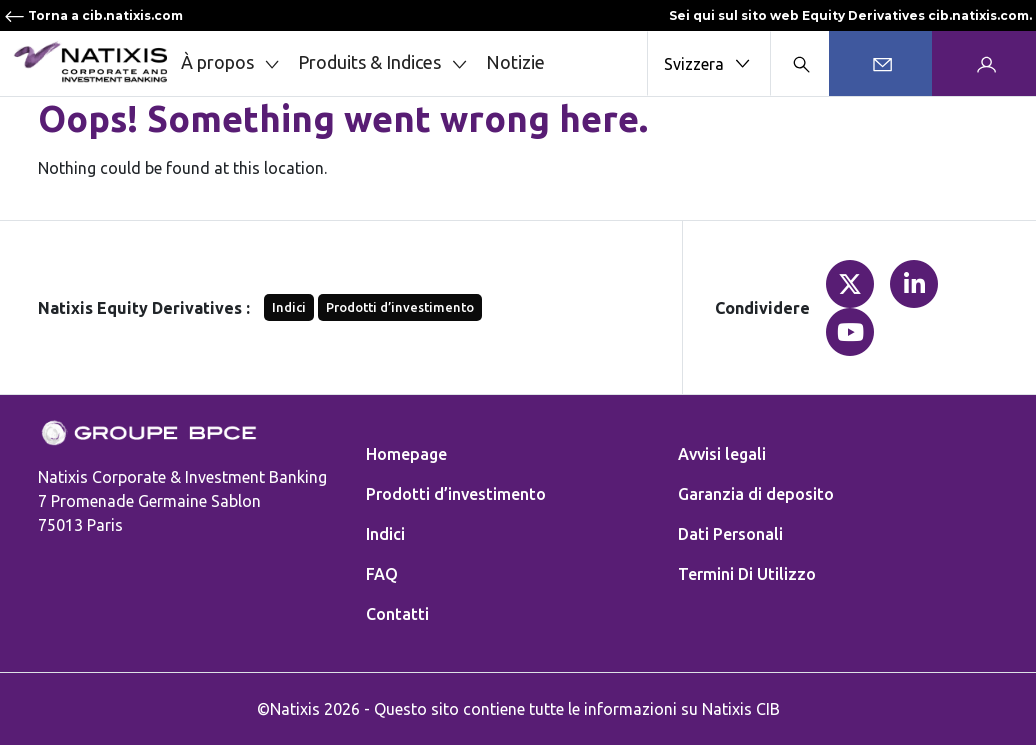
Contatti (397, 614)
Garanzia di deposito (756, 494)
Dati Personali (730, 534)
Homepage (406, 454)
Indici (289, 307)
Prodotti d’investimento (400, 307)
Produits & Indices (384, 63)
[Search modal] (799, 63)
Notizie (515, 62)
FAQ (382, 574)
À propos (232, 63)
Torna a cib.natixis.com (93, 15)
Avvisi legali (722, 454)
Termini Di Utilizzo (747, 574)
